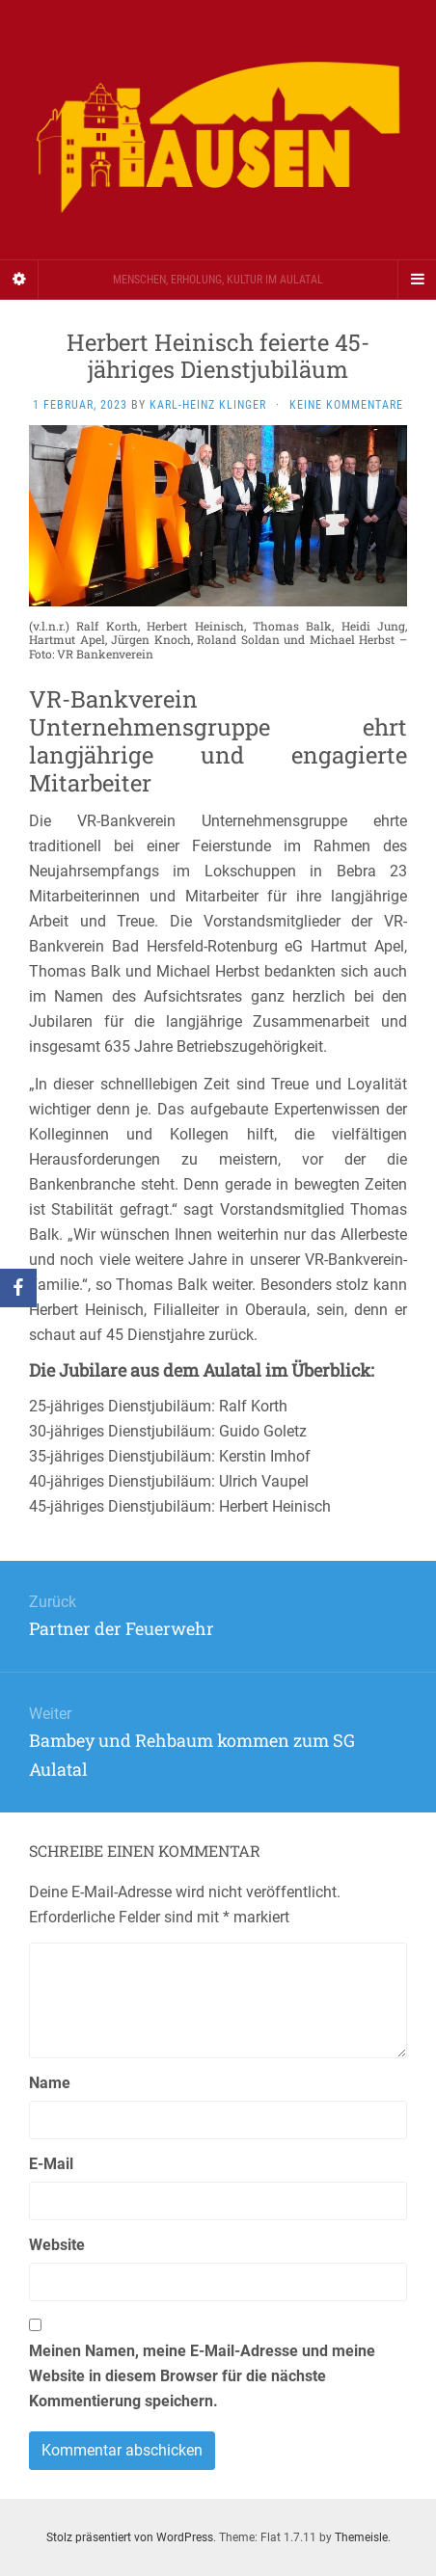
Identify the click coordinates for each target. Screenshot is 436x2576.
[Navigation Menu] (416, 279)
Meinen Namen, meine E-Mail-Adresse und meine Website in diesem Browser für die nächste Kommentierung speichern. (202, 2376)
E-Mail (51, 2164)
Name (49, 2083)
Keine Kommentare (346, 405)
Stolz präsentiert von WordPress (129, 2537)
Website (57, 2245)
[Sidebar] (19, 279)
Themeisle (361, 2537)
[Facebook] (18, 1288)
